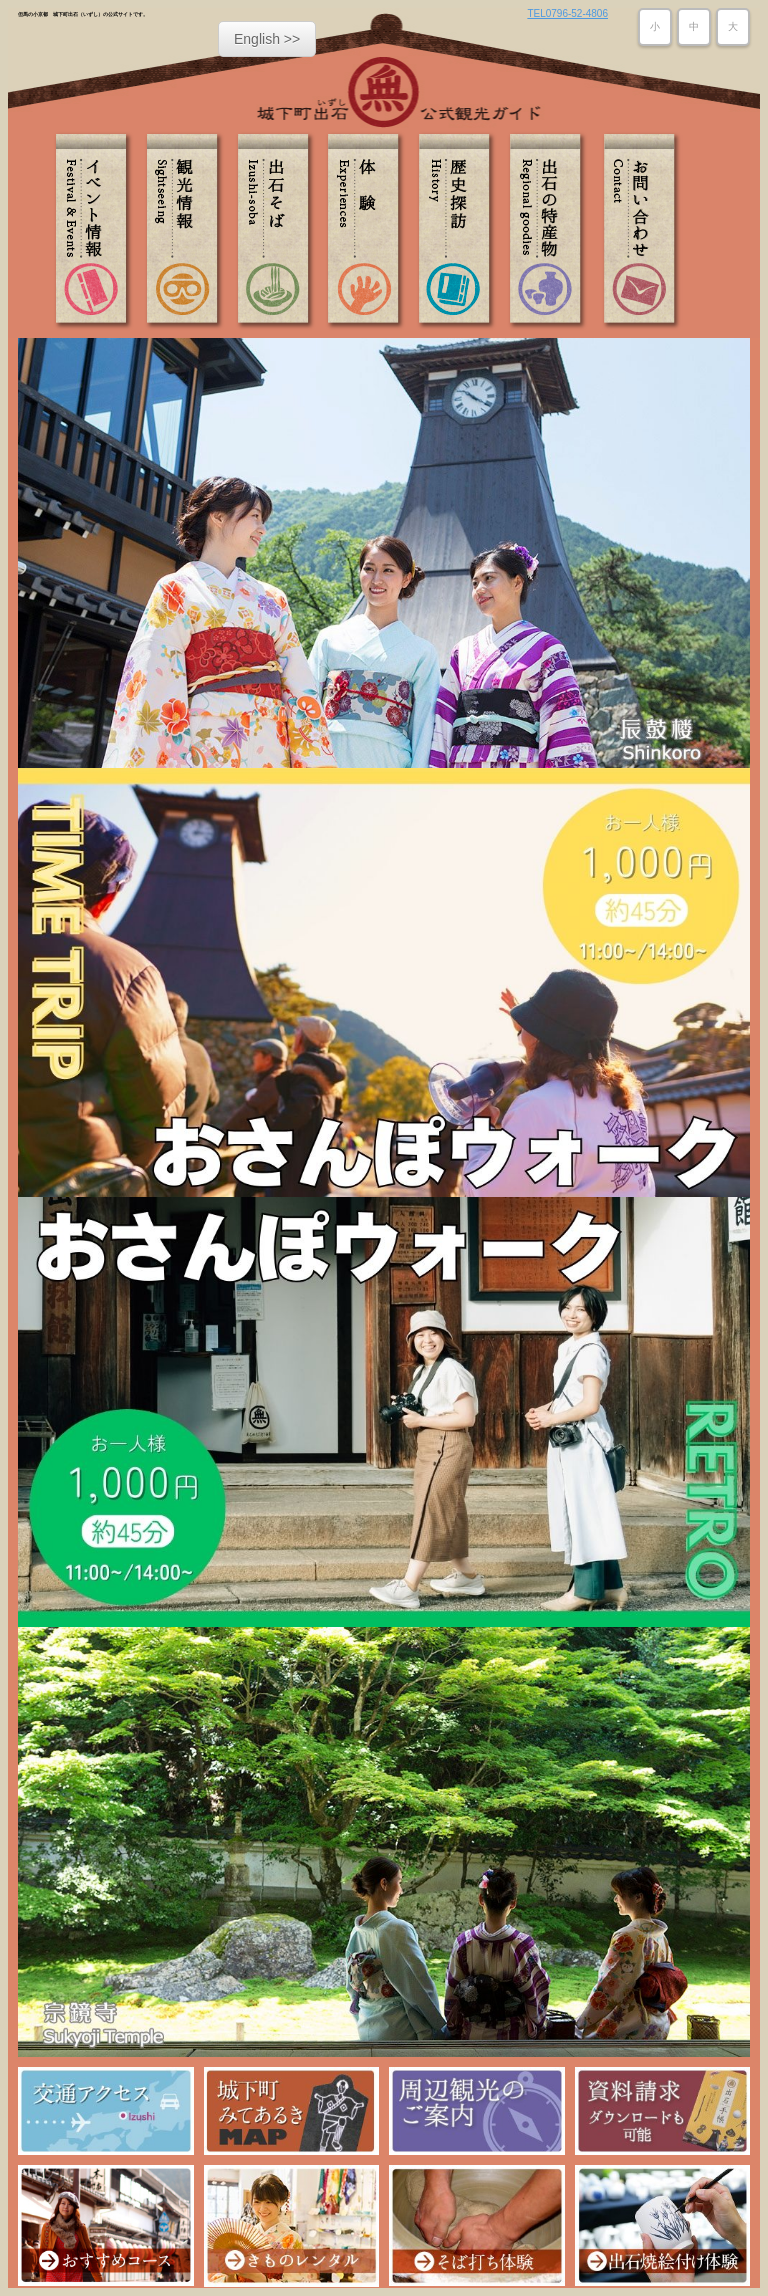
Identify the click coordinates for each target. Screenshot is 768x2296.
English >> (267, 39)
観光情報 (188, 231)
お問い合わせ (638, 231)
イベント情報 (98, 231)
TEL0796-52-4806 (567, 13)
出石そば (278, 231)
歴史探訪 (458, 231)
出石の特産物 (548, 231)
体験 (368, 231)
